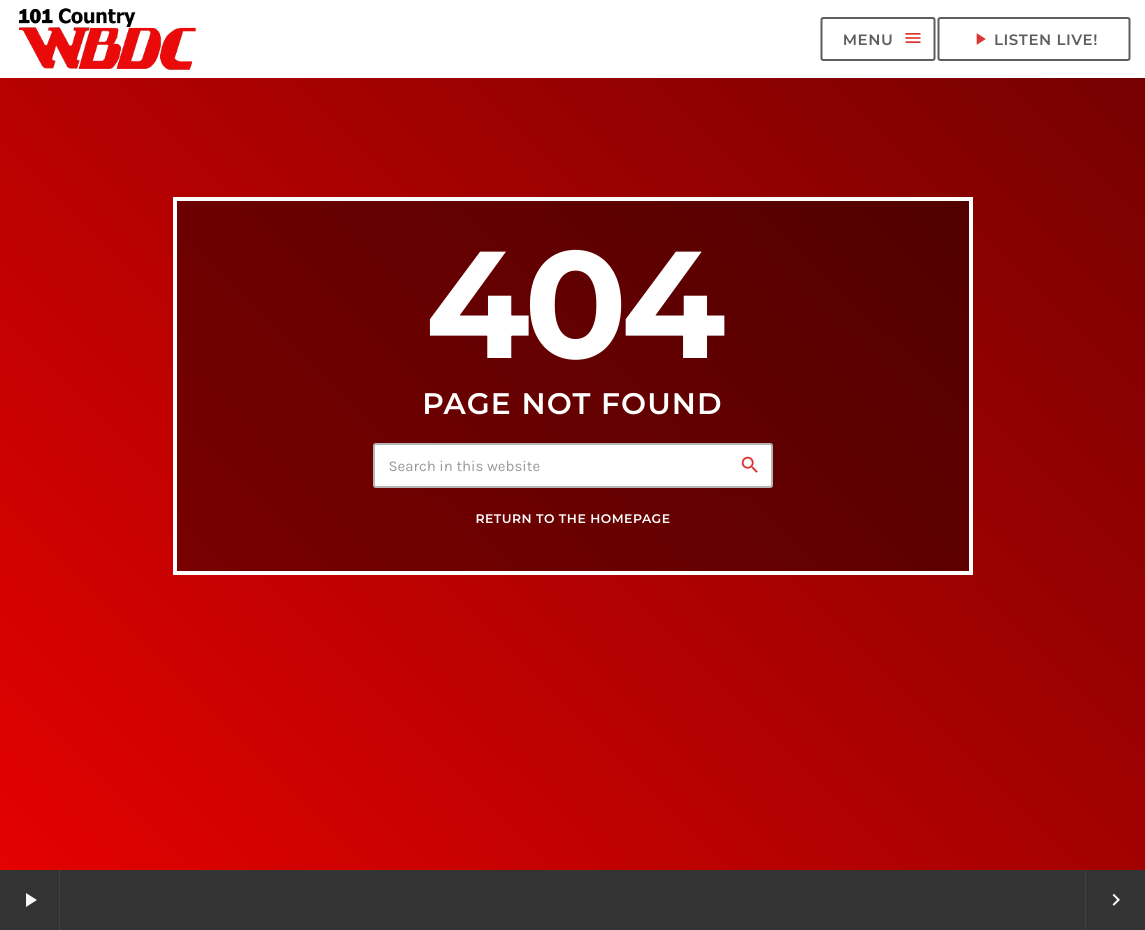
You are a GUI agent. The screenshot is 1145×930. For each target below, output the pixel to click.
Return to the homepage (572, 519)
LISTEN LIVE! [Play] (1034, 39)
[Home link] (108, 39)
